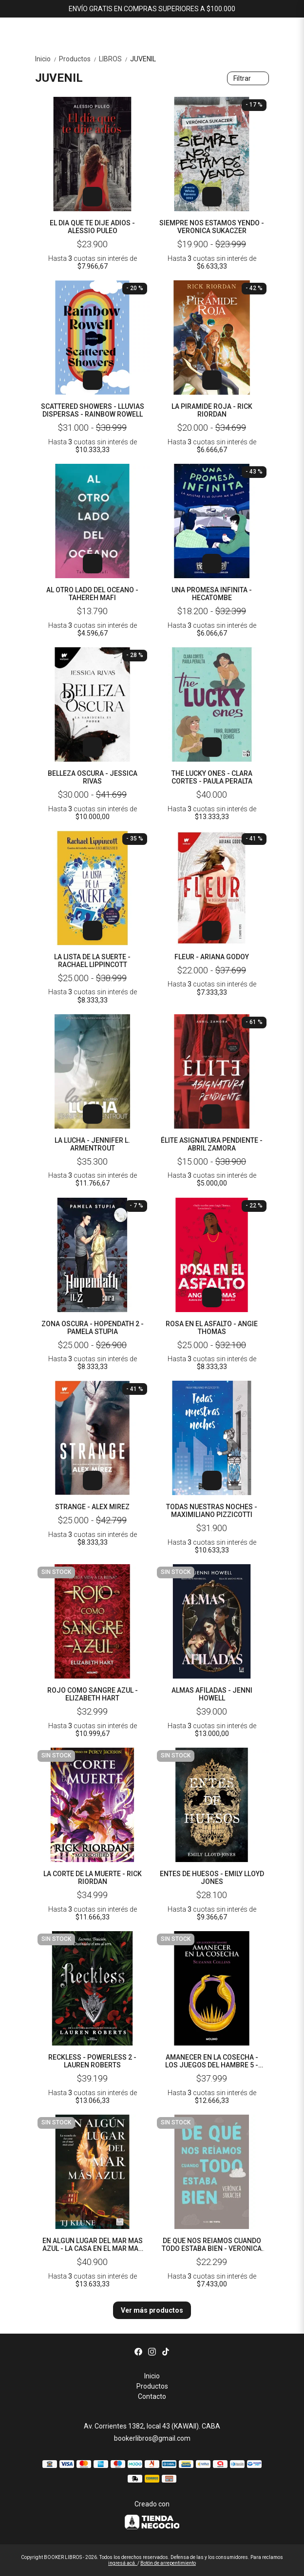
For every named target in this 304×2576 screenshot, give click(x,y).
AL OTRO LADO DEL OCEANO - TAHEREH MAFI (92, 594)
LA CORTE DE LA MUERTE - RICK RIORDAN (92, 1877)
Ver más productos (152, 2310)
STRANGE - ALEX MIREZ (92, 1507)
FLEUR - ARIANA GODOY (211, 957)
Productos (79, 59)
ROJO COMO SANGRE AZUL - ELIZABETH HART (92, 1694)
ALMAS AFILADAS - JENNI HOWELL (211, 1694)
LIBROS (114, 59)
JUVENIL (143, 59)
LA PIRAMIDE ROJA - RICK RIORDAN (211, 410)
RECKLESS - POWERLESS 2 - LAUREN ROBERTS (92, 2061)
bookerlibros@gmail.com (152, 2438)
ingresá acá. (122, 2563)
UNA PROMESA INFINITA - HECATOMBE (211, 594)
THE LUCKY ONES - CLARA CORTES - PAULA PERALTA (211, 777)
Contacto (152, 2396)
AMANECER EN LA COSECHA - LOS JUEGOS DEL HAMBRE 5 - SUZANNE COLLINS (211, 2061)
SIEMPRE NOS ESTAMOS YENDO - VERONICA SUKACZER (211, 227)
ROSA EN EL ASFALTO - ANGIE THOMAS (212, 1327)
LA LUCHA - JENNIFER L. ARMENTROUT (92, 1144)
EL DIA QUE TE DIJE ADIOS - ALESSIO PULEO (92, 227)
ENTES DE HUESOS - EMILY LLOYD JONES (212, 1877)
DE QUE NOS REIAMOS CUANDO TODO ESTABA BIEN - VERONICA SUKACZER (212, 2244)
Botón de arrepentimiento (168, 2563)
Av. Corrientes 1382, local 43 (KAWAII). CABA (152, 2426)
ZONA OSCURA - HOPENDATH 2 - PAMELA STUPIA (92, 1327)
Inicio (47, 59)
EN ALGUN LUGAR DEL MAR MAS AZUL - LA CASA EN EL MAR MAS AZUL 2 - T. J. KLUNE (92, 2244)
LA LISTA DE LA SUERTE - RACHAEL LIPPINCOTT (92, 960)
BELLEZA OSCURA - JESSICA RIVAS (92, 777)
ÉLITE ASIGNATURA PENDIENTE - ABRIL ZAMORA (212, 1144)
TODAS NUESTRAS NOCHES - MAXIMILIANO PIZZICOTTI (211, 1510)
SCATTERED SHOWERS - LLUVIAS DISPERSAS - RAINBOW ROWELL (92, 410)
